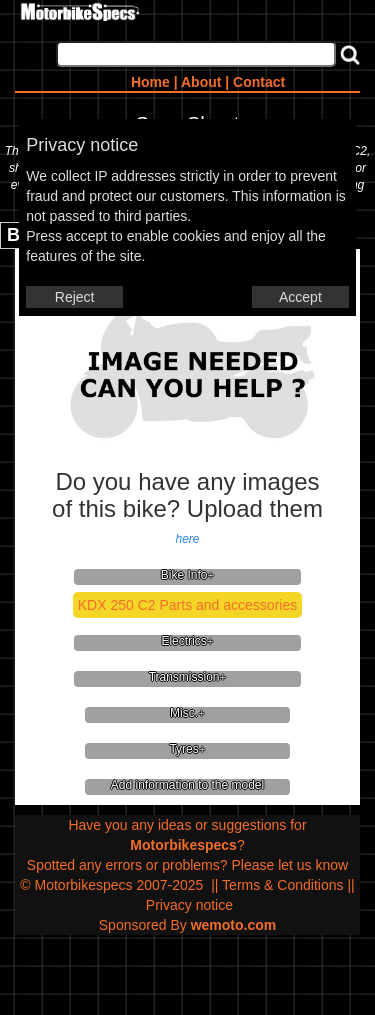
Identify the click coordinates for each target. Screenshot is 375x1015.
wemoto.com (234, 925)
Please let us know (289, 865)
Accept (300, 297)
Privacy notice (189, 905)
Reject (75, 297)
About (201, 82)
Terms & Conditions (282, 885)
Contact (259, 82)
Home (150, 82)
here (187, 539)
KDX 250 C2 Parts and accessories (187, 605)
